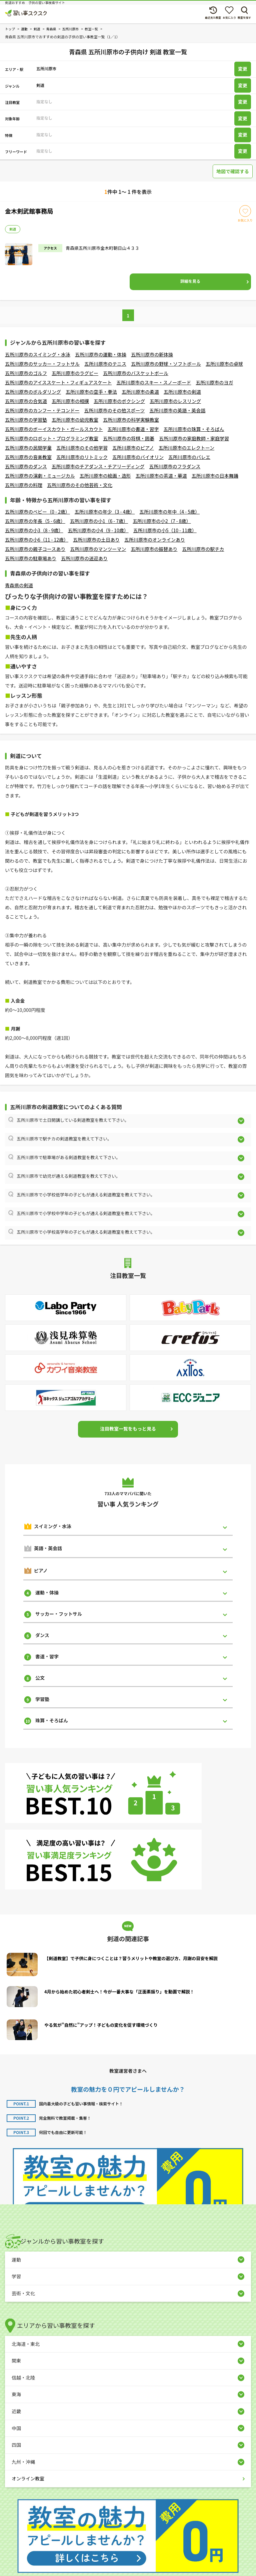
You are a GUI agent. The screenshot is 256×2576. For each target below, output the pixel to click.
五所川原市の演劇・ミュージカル (40, 475)
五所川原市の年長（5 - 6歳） (35, 521)
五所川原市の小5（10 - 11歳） (165, 530)
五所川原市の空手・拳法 (91, 391)
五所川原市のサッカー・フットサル (42, 363)
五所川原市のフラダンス (174, 466)
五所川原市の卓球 (224, 363)
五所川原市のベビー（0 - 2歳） (37, 511)
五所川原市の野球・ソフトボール (166, 363)
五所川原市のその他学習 (82, 447)
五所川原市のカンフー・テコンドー (42, 410)
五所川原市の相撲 (70, 401)
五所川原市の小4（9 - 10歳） (98, 530)
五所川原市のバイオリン (138, 457)
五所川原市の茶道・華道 (161, 475)
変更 (242, 69)
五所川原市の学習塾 (26, 419)
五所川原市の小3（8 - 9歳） (34, 530)
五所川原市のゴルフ (26, 373)
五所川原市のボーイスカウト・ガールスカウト (54, 429)
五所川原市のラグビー (75, 373)
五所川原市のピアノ (133, 447)
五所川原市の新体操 (152, 354)
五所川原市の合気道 (26, 401)
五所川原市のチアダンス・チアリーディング (98, 466)
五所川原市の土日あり (96, 539)
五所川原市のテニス (105, 363)
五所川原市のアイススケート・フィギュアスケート (58, 382)
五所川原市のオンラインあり (154, 539)
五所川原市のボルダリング (33, 391)
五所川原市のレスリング (175, 401)
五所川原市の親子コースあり (35, 549)
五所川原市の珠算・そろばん (194, 429)
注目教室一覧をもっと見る (128, 1428)
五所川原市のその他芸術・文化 (79, 485)
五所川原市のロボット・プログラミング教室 (51, 438)
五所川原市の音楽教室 (28, 457)
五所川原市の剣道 (182, 391)
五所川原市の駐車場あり (30, 558)
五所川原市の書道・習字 (133, 429)
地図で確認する (232, 171)
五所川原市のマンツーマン (98, 549)
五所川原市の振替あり (154, 549)
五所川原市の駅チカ (203, 549)
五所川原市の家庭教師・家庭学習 (194, 438)
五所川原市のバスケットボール (135, 373)
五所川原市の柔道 (140, 391)
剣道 (12, 228)
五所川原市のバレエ (189, 457)
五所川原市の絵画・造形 (105, 475)
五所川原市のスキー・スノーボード (153, 382)
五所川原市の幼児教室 (75, 419)
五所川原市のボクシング (119, 401)
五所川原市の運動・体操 (100, 354)
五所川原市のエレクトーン (186, 447)
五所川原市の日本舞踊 (215, 475)
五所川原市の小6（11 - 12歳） (36, 539)
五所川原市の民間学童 (28, 447)
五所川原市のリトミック (82, 457)
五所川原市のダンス (26, 466)
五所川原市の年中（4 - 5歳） (169, 511)
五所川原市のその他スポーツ (114, 410)
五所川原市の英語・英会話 (177, 410)
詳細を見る (190, 281)
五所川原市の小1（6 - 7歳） (99, 521)
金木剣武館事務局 (29, 211)
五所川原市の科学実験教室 (131, 419)
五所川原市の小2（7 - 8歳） (162, 521)
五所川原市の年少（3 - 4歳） (105, 511)
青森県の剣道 (19, 585)
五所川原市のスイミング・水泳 (37, 354)
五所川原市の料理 (23, 485)
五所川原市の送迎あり (84, 558)
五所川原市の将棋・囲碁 (128, 438)
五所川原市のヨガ (214, 382)
